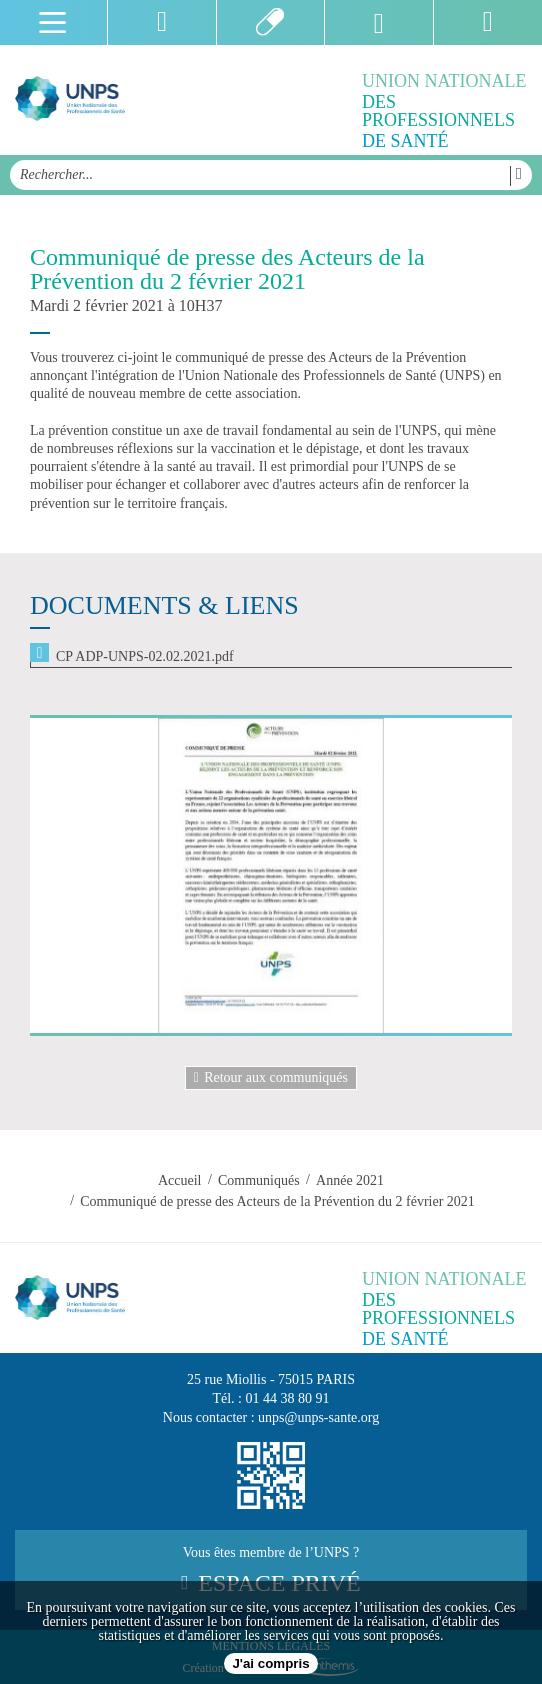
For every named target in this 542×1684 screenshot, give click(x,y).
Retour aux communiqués (271, 1078)
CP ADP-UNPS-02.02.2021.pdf (145, 656)
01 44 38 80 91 (288, 1398)
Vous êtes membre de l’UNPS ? (271, 1571)
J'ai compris (270, 1663)
